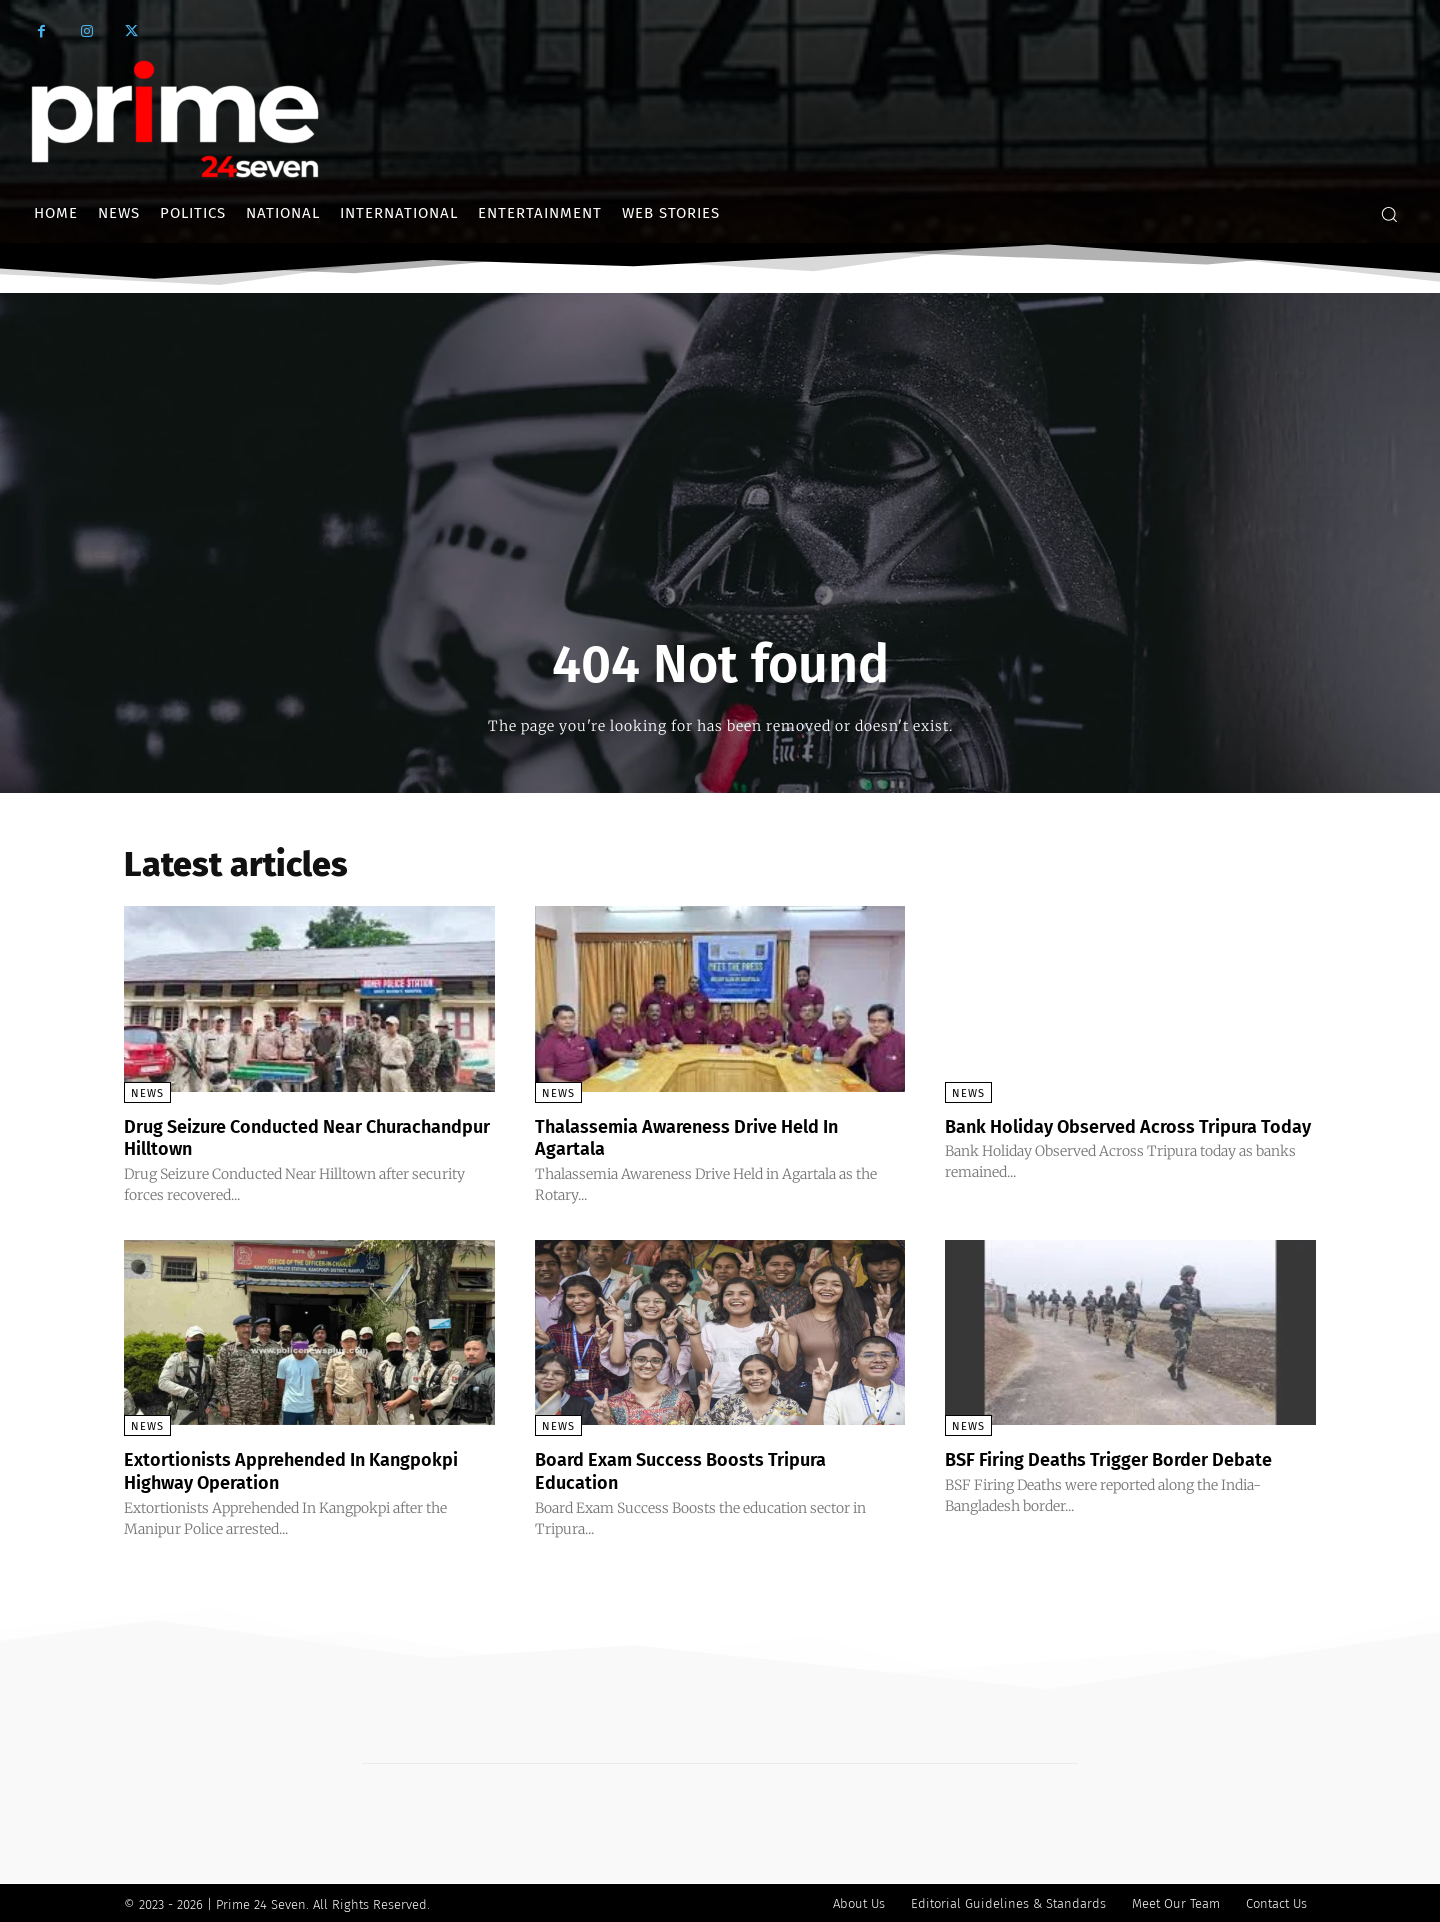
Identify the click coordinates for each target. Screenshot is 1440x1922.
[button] (1389, 214)
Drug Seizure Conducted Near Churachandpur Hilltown (257, 1137)
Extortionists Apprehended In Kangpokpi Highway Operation (264, 1469)
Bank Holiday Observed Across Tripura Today (1120, 1137)
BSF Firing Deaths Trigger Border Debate (1129, 1458)
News (147, 1093)
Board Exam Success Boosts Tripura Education (697, 1469)
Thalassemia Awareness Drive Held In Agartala (706, 1137)
